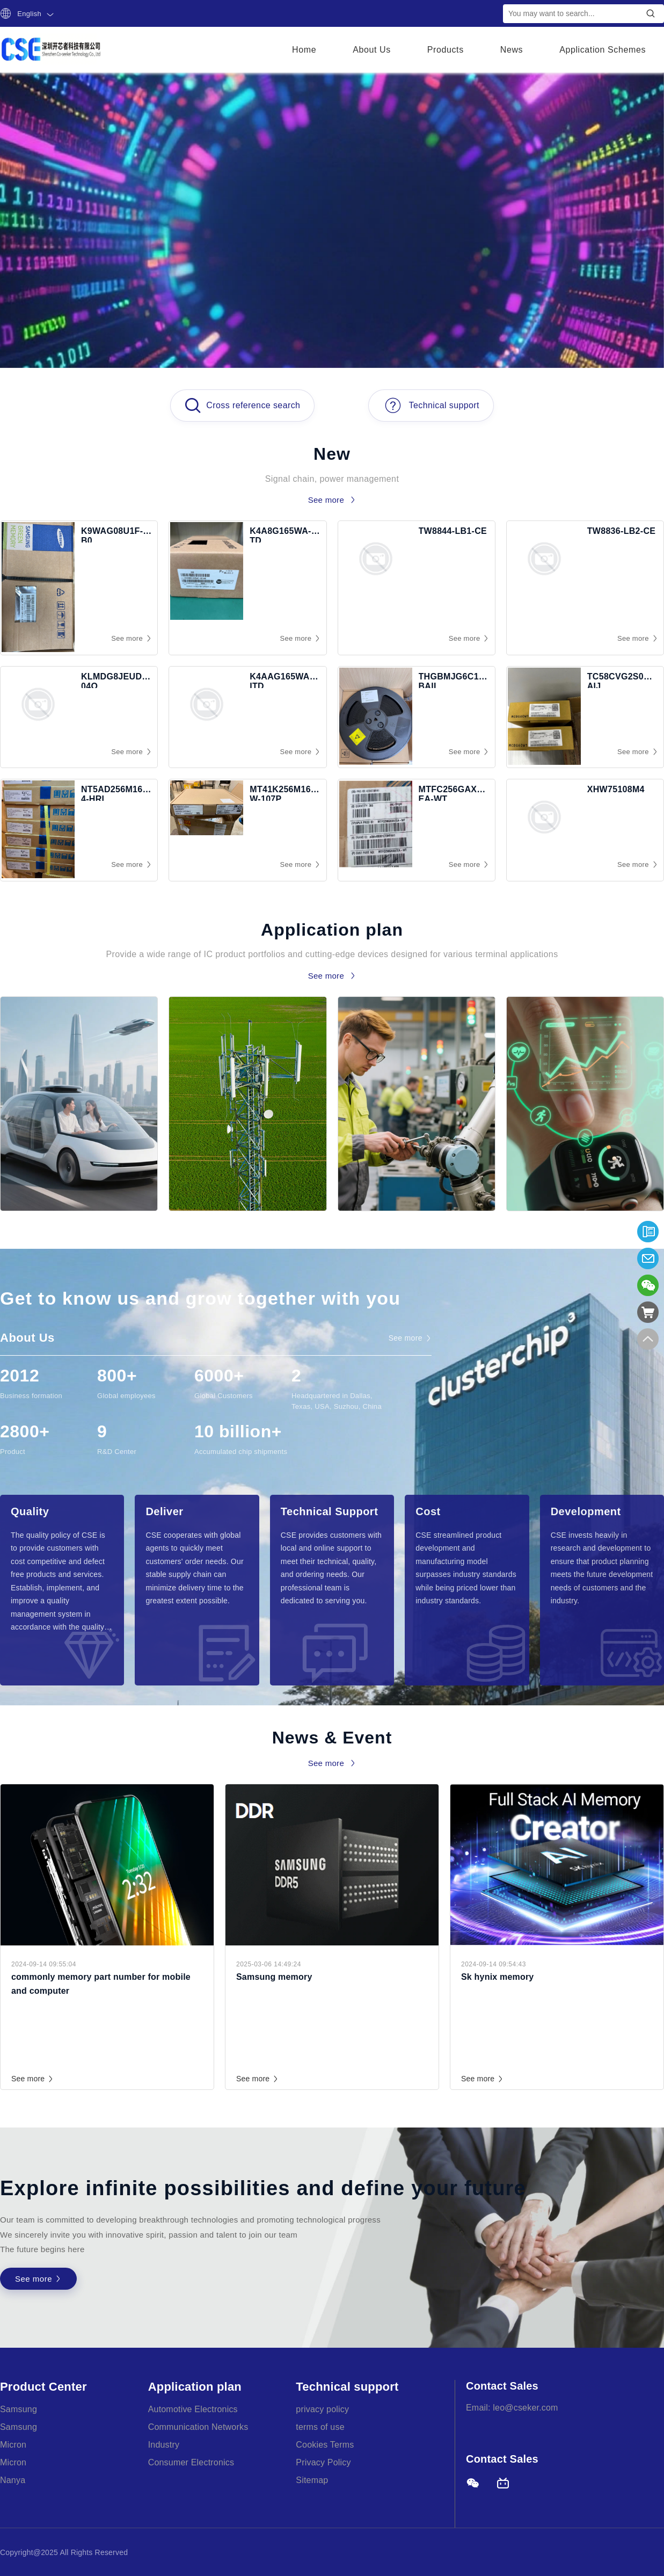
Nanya (12, 2480)
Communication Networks (198, 2427)
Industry (164, 2444)
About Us (372, 49)
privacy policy (322, 2409)
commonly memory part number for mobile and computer (101, 1983)
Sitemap (312, 2480)
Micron (13, 2444)
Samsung (18, 2409)
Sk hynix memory (497, 1976)
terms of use (320, 2427)
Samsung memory (274, 1976)
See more (32, 2078)
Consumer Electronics (191, 2462)
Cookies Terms (325, 2444)
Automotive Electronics (193, 2409)
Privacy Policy (323, 2462)
